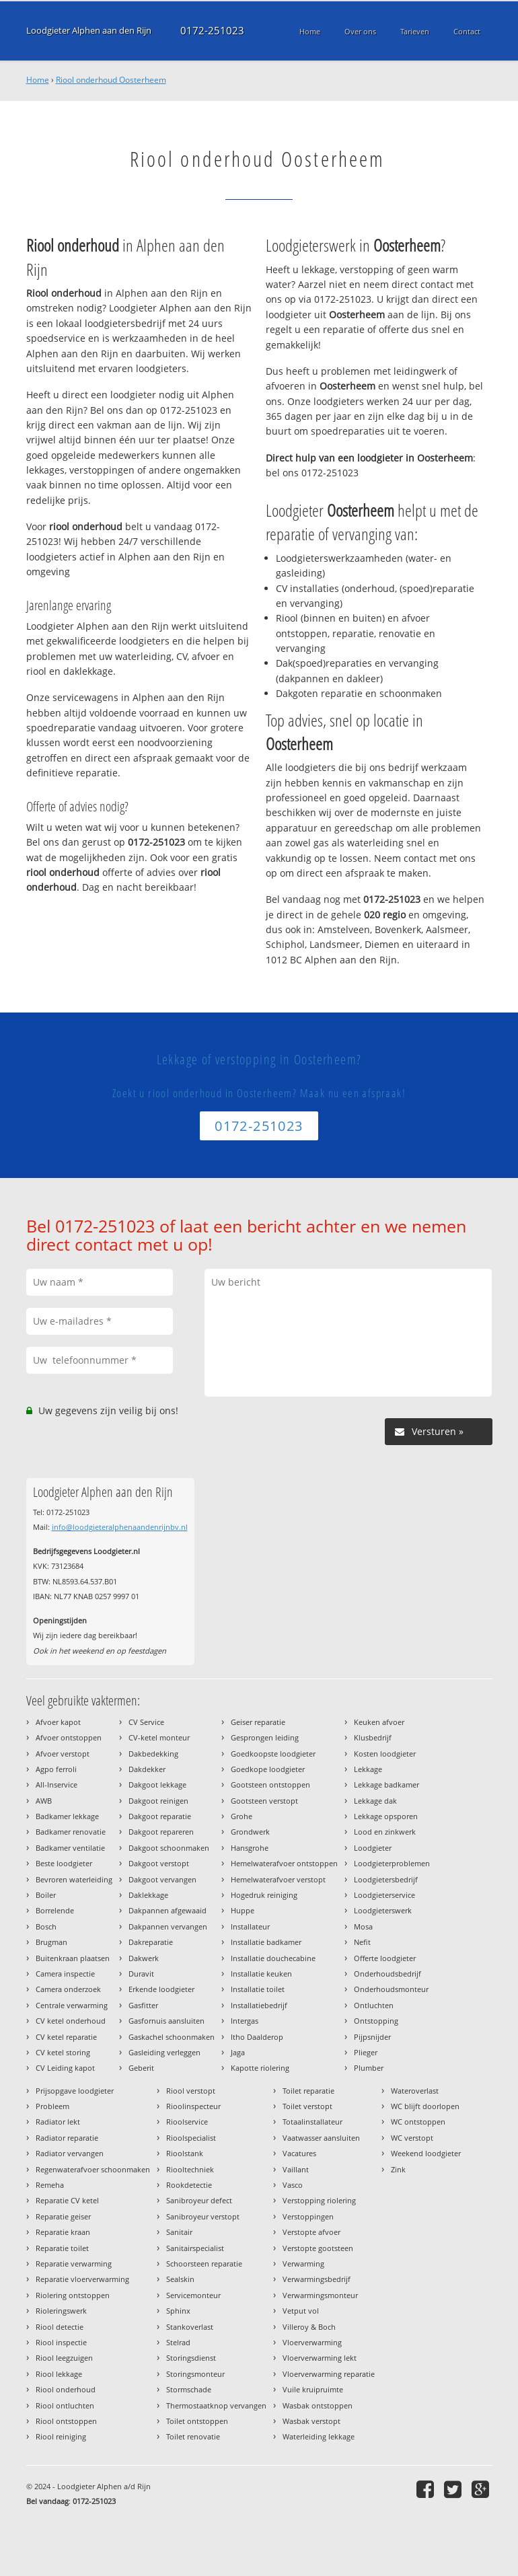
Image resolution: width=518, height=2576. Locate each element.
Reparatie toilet (62, 2248)
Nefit (362, 1942)
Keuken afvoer (379, 1722)
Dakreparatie (150, 1942)
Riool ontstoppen (66, 2421)
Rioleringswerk (61, 2311)
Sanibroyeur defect (199, 2200)
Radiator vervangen (70, 2153)
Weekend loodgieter (426, 2153)
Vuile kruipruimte (313, 2389)
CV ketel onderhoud (71, 2021)
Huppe (242, 1910)
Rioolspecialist (191, 2138)
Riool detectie (59, 2327)
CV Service (146, 1722)
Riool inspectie (61, 2342)
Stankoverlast (189, 2327)
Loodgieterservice (384, 1895)
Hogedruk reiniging (264, 1895)
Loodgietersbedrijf (386, 1879)
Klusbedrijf (373, 1737)
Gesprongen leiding (265, 1737)
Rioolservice (187, 2122)
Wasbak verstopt (311, 2421)
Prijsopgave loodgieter (75, 2091)
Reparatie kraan (63, 2232)
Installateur (250, 1926)
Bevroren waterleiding (74, 1879)
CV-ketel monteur (159, 1737)
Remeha (50, 2185)
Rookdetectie (189, 2185)
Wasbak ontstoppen (318, 2405)
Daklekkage (148, 1895)
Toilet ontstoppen (197, 2421)
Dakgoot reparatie (159, 1816)
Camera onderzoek (68, 1989)
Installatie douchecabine (273, 1958)
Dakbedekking (153, 1754)
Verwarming (303, 2263)
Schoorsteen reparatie (204, 2263)
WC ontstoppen (418, 2122)
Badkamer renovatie (71, 1832)
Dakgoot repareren (161, 1832)
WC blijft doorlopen (425, 2106)
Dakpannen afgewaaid (167, 1910)
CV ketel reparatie (66, 2037)
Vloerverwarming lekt (320, 2358)
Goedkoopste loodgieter (273, 1754)
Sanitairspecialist (195, 2248)
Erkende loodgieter (161, 1989)
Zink (398, 2169)
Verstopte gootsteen (318, 2248)
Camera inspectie (65, 1973)
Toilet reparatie (308, 2091)
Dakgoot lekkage (157, 1784)
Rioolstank (184, 2153)
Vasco (293, 2185)
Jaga (238, 2052)
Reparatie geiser (63, 2216)
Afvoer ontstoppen (69, 1737)
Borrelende (55, 1910)
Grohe (241, 1816)
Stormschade (188, 2389)
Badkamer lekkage (67, 1816)
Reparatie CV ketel (67, 2200)
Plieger (365, 2052)
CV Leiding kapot (65, 2068)
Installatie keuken (261, 1973)
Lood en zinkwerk (385, 1832)
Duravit (141, 1973)
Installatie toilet (258, 1989)
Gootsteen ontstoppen (270, 1784)
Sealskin (180, 2279)
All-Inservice (56, 1784)
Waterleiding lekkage (319, 2436)
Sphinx (178, 2311)
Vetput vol (301, 2311)
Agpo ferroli (56, 1769)
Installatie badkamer (266, 1942)
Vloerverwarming (312, 2342)
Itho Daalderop (257, 2037)
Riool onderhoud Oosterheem (111, 79)
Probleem (52, 2106)
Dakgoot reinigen (158, 1801)
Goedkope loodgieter (268, 1769)
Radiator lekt (58, 2122)
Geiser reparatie (258, 1722)
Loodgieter (373, 1848)
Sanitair (179, 2232)
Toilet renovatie (193, 2436)
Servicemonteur (193, 2295)
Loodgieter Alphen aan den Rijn (88, 30)
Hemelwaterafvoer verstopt (278, 1879)
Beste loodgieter (64, 1863)
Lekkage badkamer (386, 1784)
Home (37, 79)
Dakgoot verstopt (158, 1863)
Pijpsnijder (372, 2037)
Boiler (46, 1895)
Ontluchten (374, 2005)
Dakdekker (146, 1769)
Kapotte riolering (260, 2068)
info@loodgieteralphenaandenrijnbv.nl (120, 1527)
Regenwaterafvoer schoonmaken (93, 2169)
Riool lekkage (59, 2374)
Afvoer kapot (58, 1722)
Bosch (46, 1926)
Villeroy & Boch (309, 2327)
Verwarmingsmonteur (320, 2295)
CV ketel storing (63, 2052)
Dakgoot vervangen (162, 1879)
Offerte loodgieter (385, 1958)
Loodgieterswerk (383, 1910)
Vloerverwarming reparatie (329, 2374)
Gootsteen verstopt (264, 1801)
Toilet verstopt (307, 2106)
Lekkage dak (375, 1801)
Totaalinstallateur (312, 2122)
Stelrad (178, 2342)
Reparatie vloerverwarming (82, 2279)
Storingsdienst (191, 2358)
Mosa (363, 1926)
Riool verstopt (190, 2091)
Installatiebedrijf (259, 2005)
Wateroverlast (415, 2091)
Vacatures (299, 2153)
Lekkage (368, 1769)
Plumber (368, 2068)
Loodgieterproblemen (392, 1863)
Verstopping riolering (319, 2200)
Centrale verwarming (72, 2005)
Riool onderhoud (66, 2389)
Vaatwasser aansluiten (321, 2138)
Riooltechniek (190, 2169)
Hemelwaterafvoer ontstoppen (284, 1863)
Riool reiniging (61, 2436)
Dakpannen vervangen (167, 1926)
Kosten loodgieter (385, 1754)
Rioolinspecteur (193, 2106)
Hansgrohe (249, 1848)
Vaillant (296, 2169)
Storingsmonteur (195, 2374)
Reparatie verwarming (74, 2263)
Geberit (141, 2068)
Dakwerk (143, 1958)
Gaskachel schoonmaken (171, 2037)
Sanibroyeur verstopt (202, 2216)
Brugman (51, 1942)
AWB (44, 1801)
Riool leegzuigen (64, 2358)
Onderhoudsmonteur (391, 1989)
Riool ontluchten (65, 2405)
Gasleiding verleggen (164, 2052)
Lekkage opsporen (386, 1816)
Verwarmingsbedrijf (316, 2279)
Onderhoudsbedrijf (387, 1973)
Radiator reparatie (67, 2138)
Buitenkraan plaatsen (73, 1958)
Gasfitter (143, 2005)
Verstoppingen (308, 2216)
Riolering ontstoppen (73, 2295)
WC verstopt (412, 2138)
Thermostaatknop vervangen (216, 2405)
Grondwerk (250, 1832)
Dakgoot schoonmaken (168, 1848)
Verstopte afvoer (311, 2232)
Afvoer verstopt (62, 1754)
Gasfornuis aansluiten (166, 2021)
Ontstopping (376, 2021)
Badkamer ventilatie (70, 1848)
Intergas (244, 2021)
